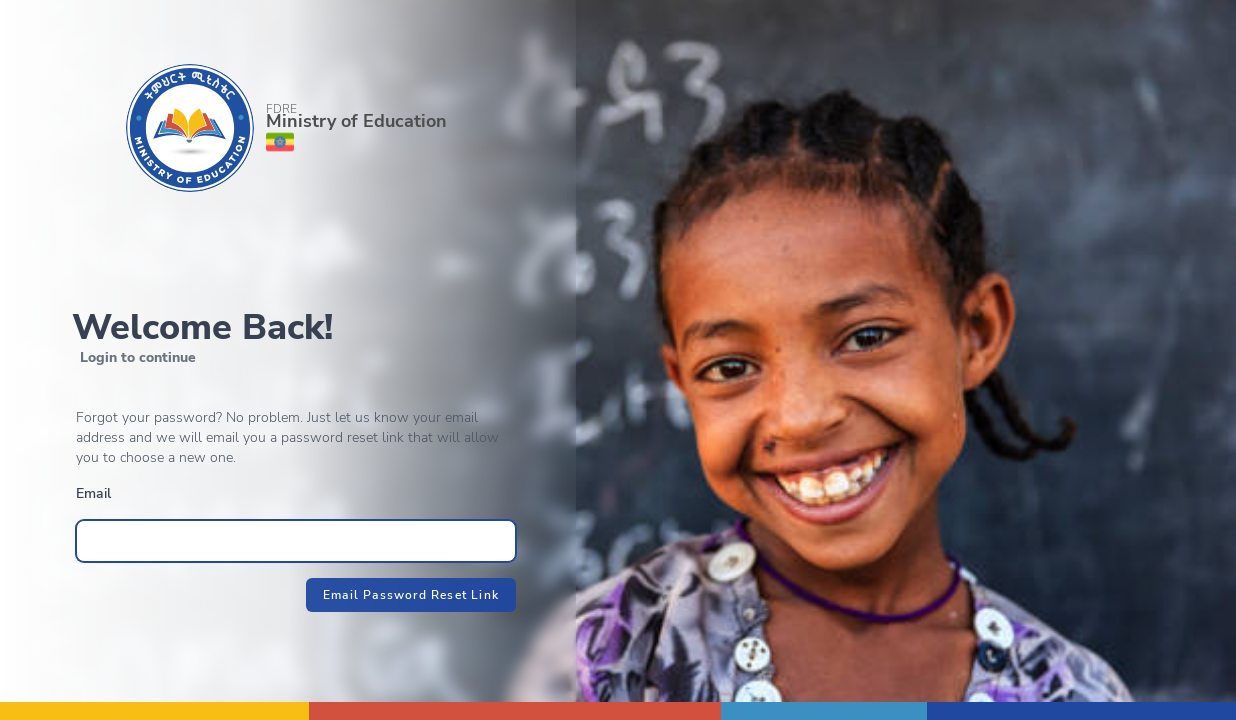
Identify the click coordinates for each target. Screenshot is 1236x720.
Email (93, 493)
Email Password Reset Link (411, 595)
